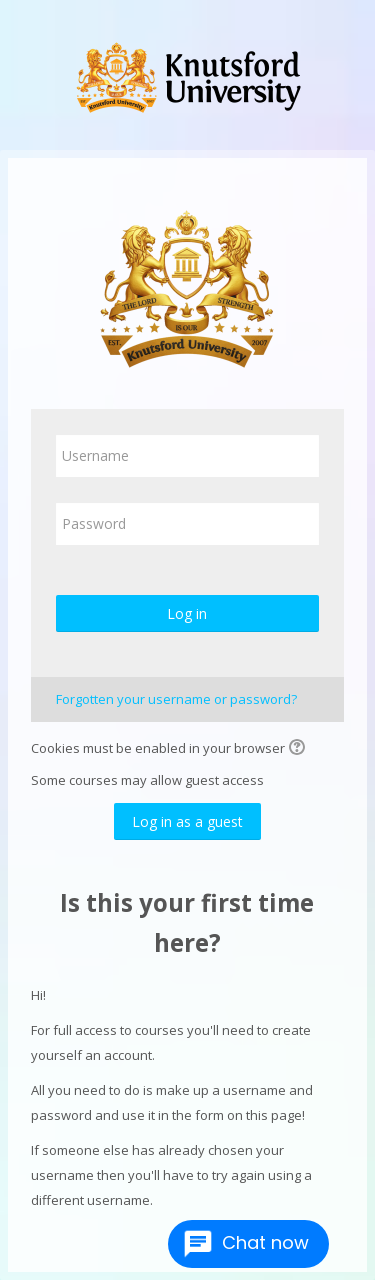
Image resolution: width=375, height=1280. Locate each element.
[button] (300, 749)
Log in (187, 613)
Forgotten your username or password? (176, 699)
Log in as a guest (187, 821)
